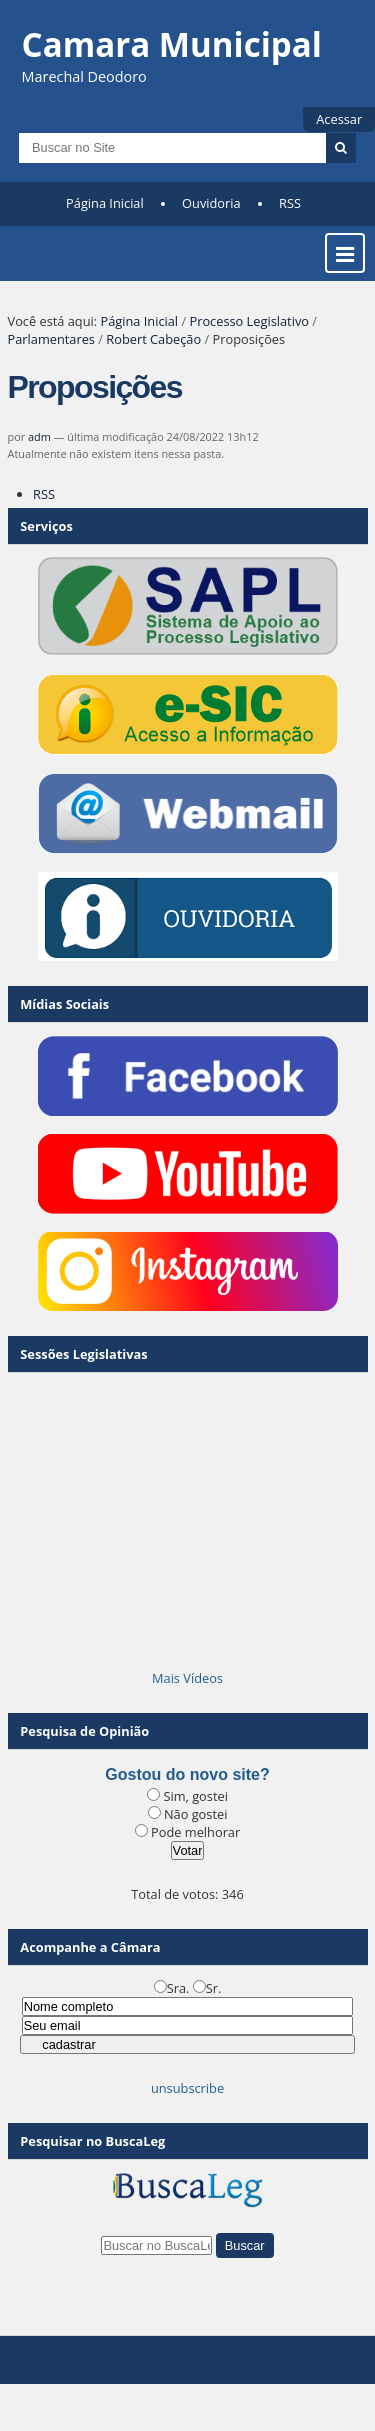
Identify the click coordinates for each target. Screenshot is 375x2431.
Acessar (339, 119)
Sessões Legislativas (83, 1354)
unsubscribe (187, 2088)
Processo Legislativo (249, 321)
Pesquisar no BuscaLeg (92, 2141)
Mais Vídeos (187, 1678)
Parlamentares (51, 339)
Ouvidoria (211, 203)
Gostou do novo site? (187, 1774)
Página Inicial (105, 203)
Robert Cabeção (153, 339)
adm (39, 436)
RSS (290, 203)
